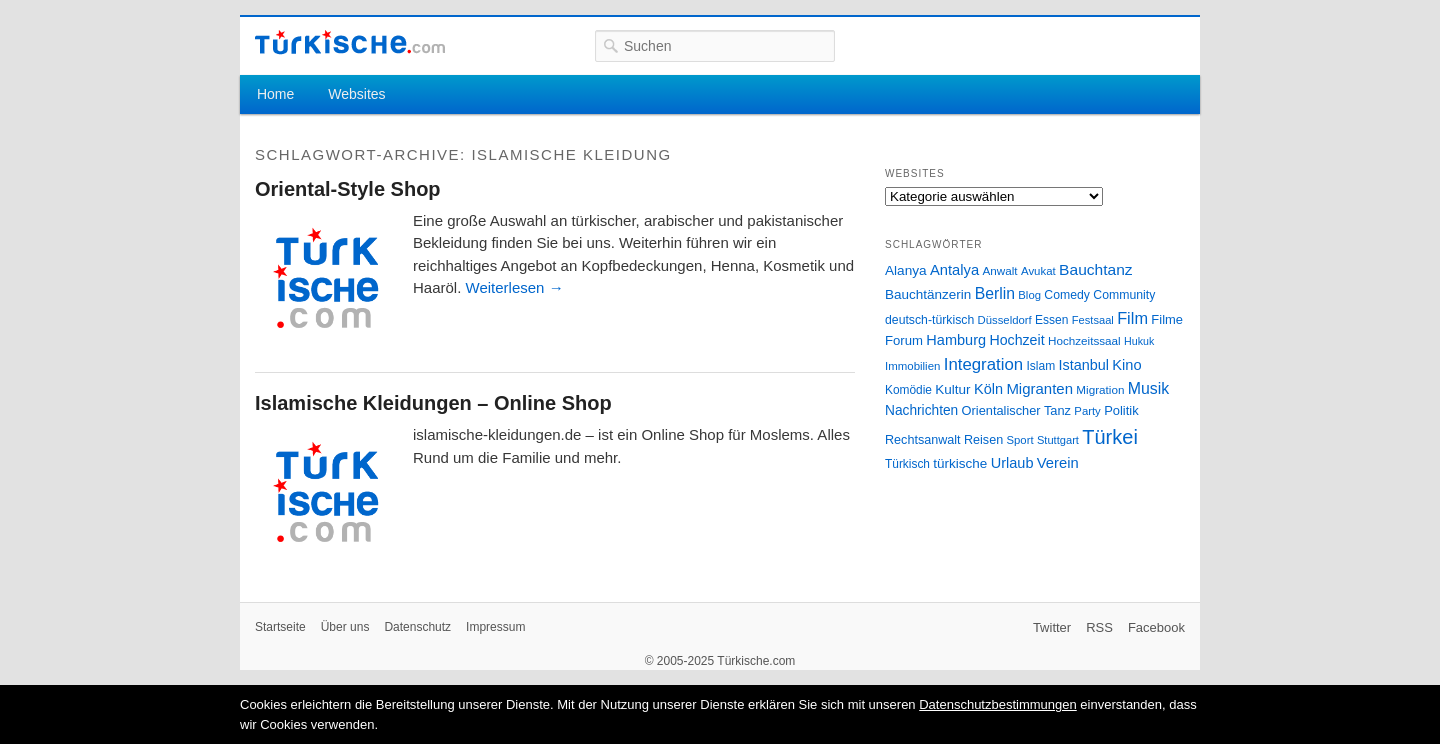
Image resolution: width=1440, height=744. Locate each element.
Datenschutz (417, 627)
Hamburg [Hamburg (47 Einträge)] (956, 340)
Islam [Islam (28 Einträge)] (1040, 366)
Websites (356, 94)
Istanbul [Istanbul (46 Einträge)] (1084, 365)
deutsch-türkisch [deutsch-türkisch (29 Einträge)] (929, 320)
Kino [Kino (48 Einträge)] (1126, 365)
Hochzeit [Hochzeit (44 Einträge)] (1016, 340)
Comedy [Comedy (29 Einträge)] (1067, 295)
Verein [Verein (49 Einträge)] (1058, 463)
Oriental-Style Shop (348, 189)
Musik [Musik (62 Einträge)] (1149, 388)
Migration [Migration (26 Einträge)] (1100, 389)
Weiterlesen (515, 287)
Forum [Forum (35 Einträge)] (904, 340)
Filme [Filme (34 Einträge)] (1167, 319)
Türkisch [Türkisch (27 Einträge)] (907, 464)
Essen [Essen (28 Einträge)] (1051, 320)
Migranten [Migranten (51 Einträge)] (1039, 388)
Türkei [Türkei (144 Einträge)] (1110, 437)
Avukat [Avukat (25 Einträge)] (1038, 271)
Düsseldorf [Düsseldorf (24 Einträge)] (1005, 320)
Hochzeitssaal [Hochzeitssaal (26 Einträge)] (1084, 340)
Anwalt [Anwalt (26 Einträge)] (1000, 270)
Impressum (495, 627)
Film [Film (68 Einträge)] (1132, 318)
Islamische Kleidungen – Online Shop (433, 403)
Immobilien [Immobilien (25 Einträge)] (912, 366)
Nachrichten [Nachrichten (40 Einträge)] (921, 410)
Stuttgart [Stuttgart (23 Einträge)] (1058, 440)
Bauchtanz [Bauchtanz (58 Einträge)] (1095, 269)
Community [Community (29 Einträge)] (1124, 295)
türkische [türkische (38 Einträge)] (960, 463)
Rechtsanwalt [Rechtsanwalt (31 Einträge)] (923, 440)
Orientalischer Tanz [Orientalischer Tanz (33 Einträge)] (1016, 410)
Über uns (345, 627)
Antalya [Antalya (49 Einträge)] (954, 270)
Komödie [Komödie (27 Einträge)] (908, 390)
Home (275, 94)
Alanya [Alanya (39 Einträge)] (906, 270)
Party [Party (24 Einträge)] (1087, 411)
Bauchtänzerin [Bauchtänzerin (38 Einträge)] (928, 294)
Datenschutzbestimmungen (998, 704)
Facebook (1156, 627)
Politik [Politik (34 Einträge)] (1121, 410)
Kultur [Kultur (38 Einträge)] (952, 389)
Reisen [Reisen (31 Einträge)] (983, 440)
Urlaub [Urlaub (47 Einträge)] (1012, 463)
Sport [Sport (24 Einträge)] (1020, 440)
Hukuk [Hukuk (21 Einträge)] (1139, 341)
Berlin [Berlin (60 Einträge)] (995, 293)
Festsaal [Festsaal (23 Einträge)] (1093, 320)
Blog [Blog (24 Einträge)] (1029, 295)
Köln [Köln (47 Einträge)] (988, 389)
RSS (1099, 627)
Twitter (1052, 627)
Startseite (280, 627)
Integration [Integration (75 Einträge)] (983, 364)
